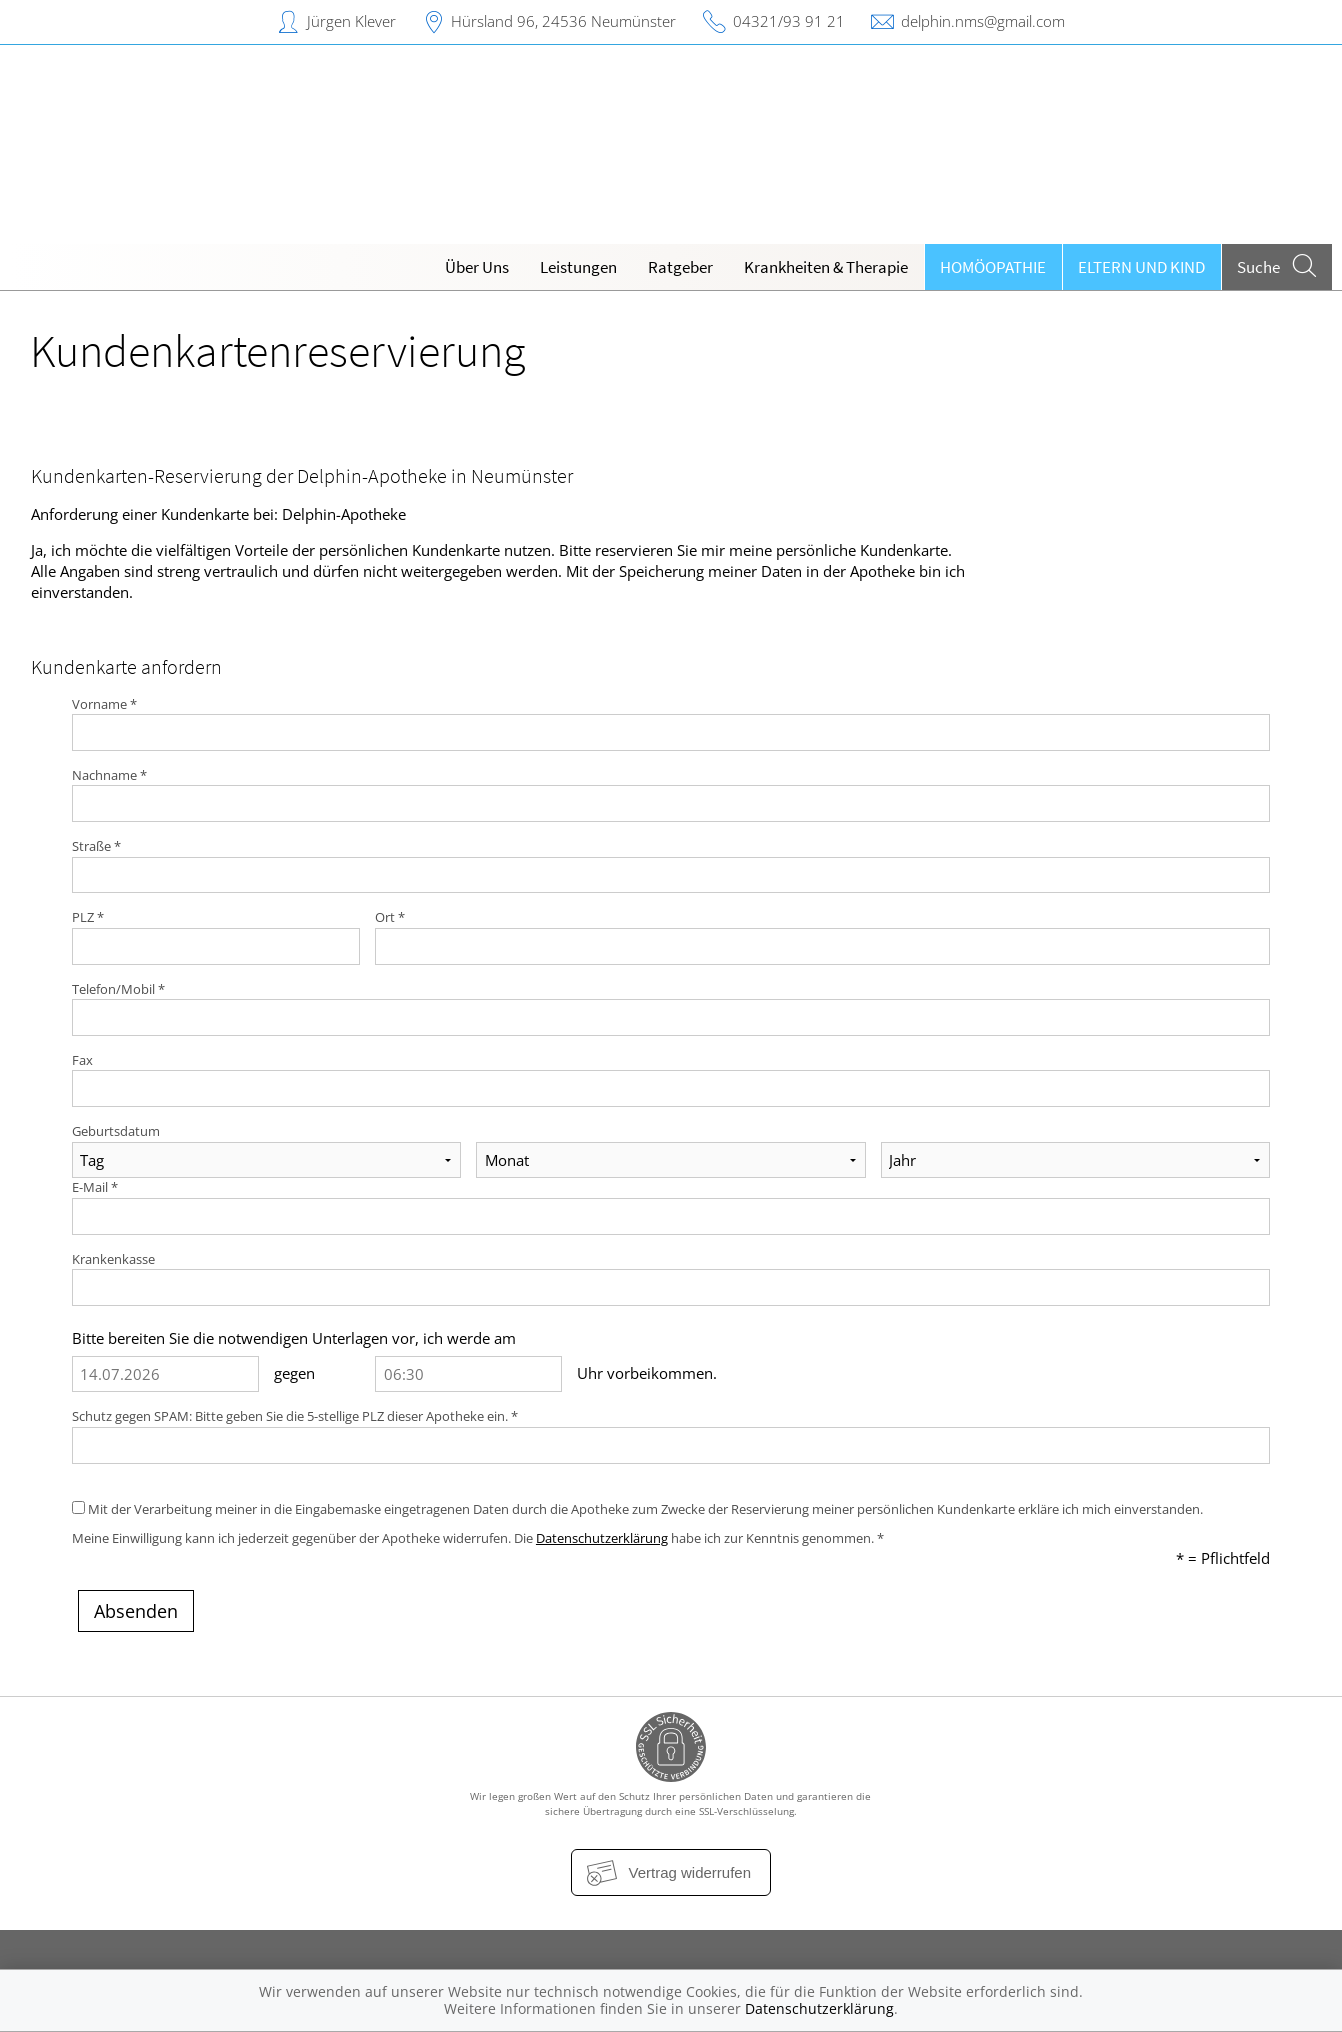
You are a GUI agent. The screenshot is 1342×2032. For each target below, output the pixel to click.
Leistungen (578, 267)
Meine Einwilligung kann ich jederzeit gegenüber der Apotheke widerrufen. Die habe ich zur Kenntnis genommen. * (478, 1538)
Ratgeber (680, 267)
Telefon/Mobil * (118, 989)
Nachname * (109, 775)
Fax (82, 1060)
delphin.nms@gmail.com (983, 21)
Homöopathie (993, 267)
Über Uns (477, 267)
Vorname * (104, 704)
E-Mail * (95, 1187)
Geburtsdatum (116, 1131)
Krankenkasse (113, 1259)
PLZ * (88, 917)
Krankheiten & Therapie (826, 267)
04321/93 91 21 (789, 21)
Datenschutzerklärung (602, 1538)
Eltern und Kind (1141, 267)
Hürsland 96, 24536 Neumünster (563, 21)
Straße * (96, 846)
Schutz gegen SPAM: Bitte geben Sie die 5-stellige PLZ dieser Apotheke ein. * (295, 1416)
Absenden (136, 1611)
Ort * (390, 917)
